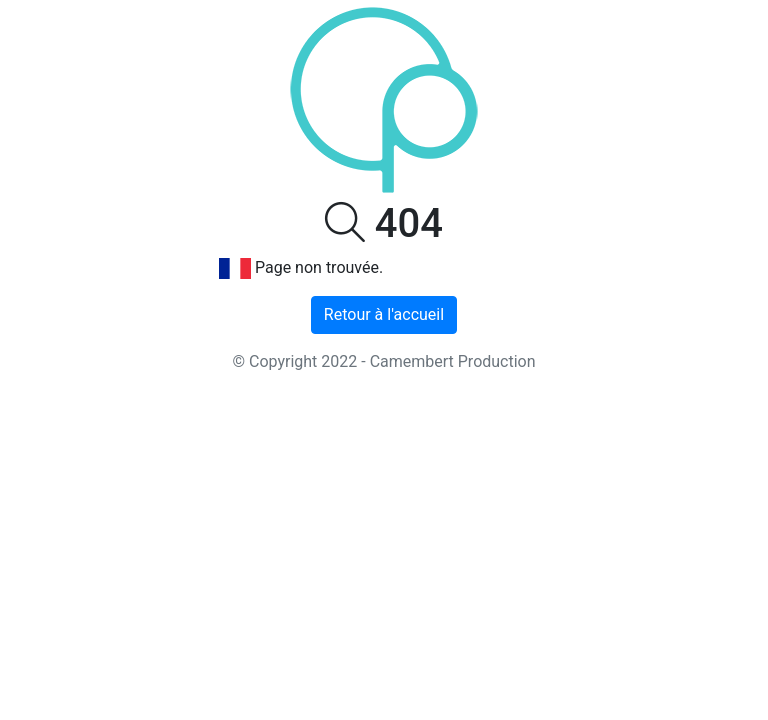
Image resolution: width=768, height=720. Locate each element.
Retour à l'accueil (384, 314)
